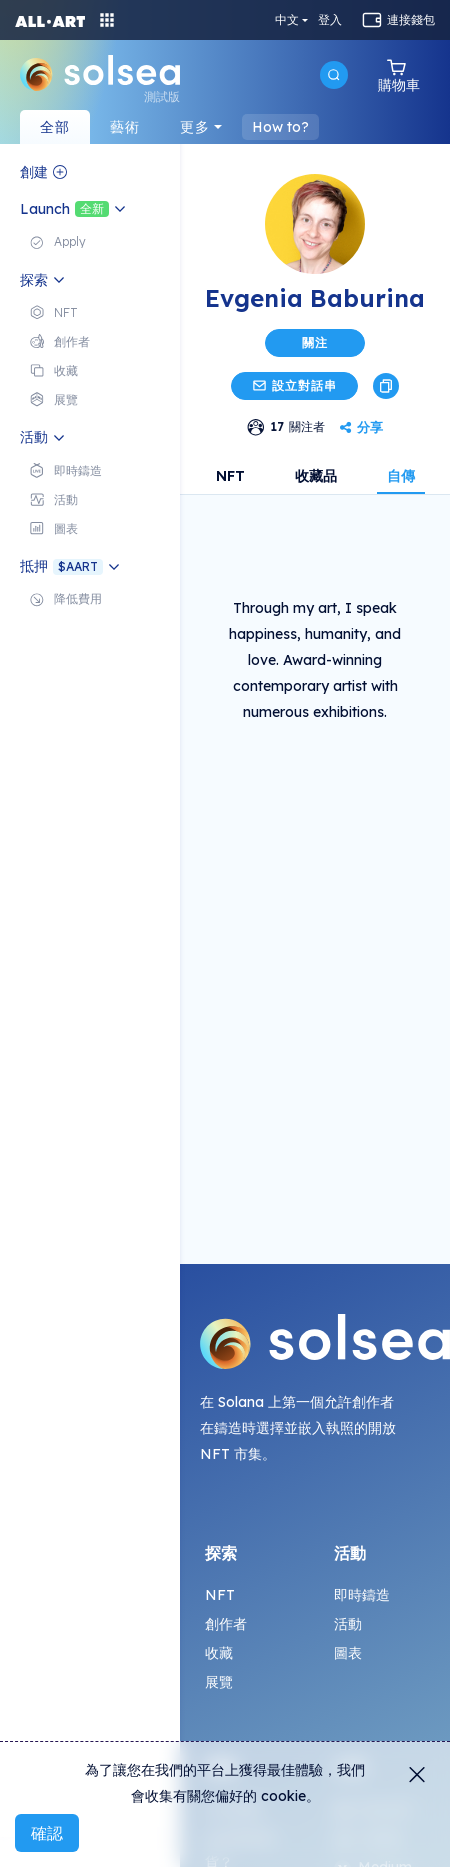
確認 (47, 1833)
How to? (280, 127)
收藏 (219, 1653)
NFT (230, 476)
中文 (287, 20)
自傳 (401, 476)
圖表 (348, 1653)
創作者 (226, 1624)
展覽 (219, 1682)
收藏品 (316, 476)
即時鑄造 (362, 1595)
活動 (348, 1624)
